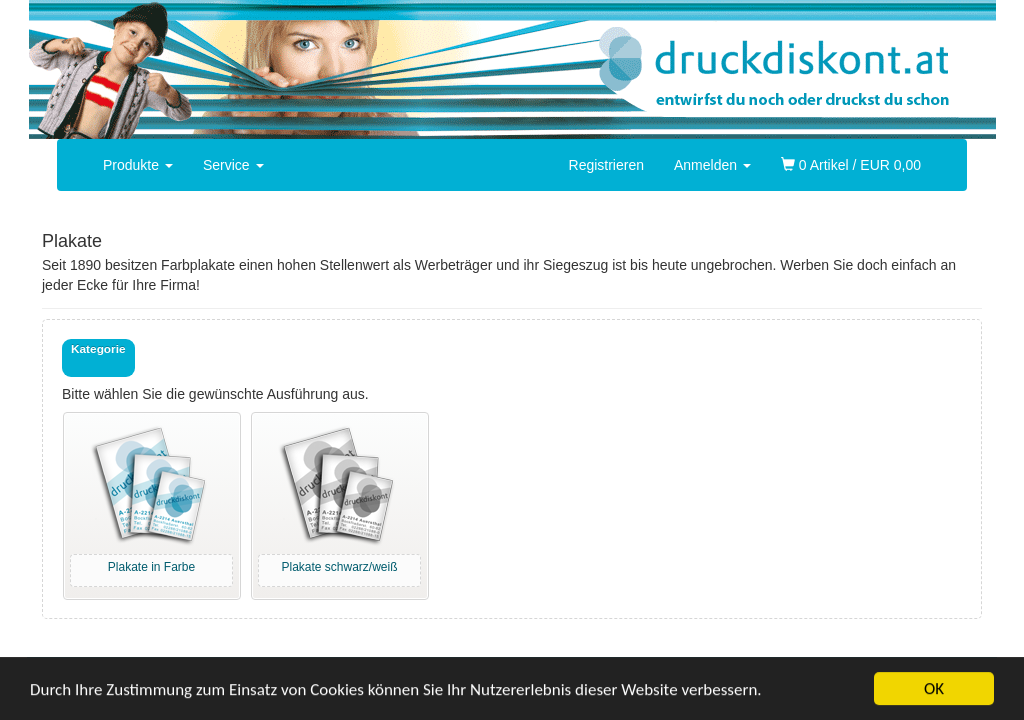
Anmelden (712, 165)
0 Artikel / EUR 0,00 (851, 165)
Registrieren (606, 165)
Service (233, 165)
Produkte (138, 165)
